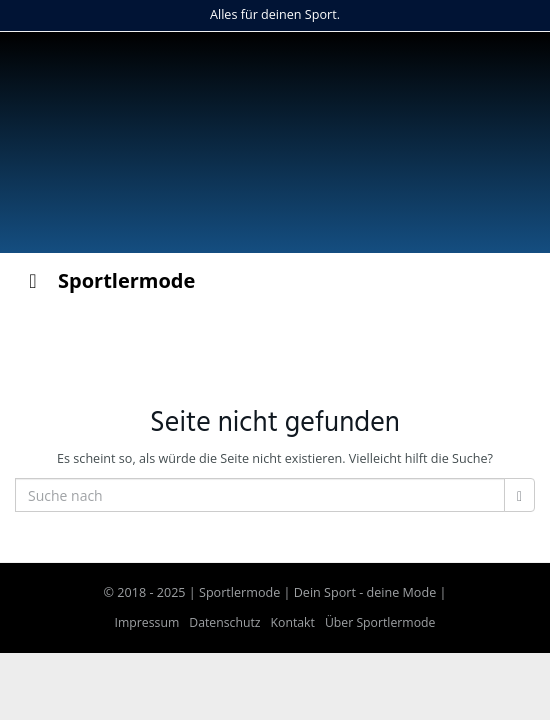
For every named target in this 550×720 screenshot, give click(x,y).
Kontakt (293, 622)
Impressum (147, 622)
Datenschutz (224, 622)
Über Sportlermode (380, 622)
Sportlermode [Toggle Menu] (107, 280)
